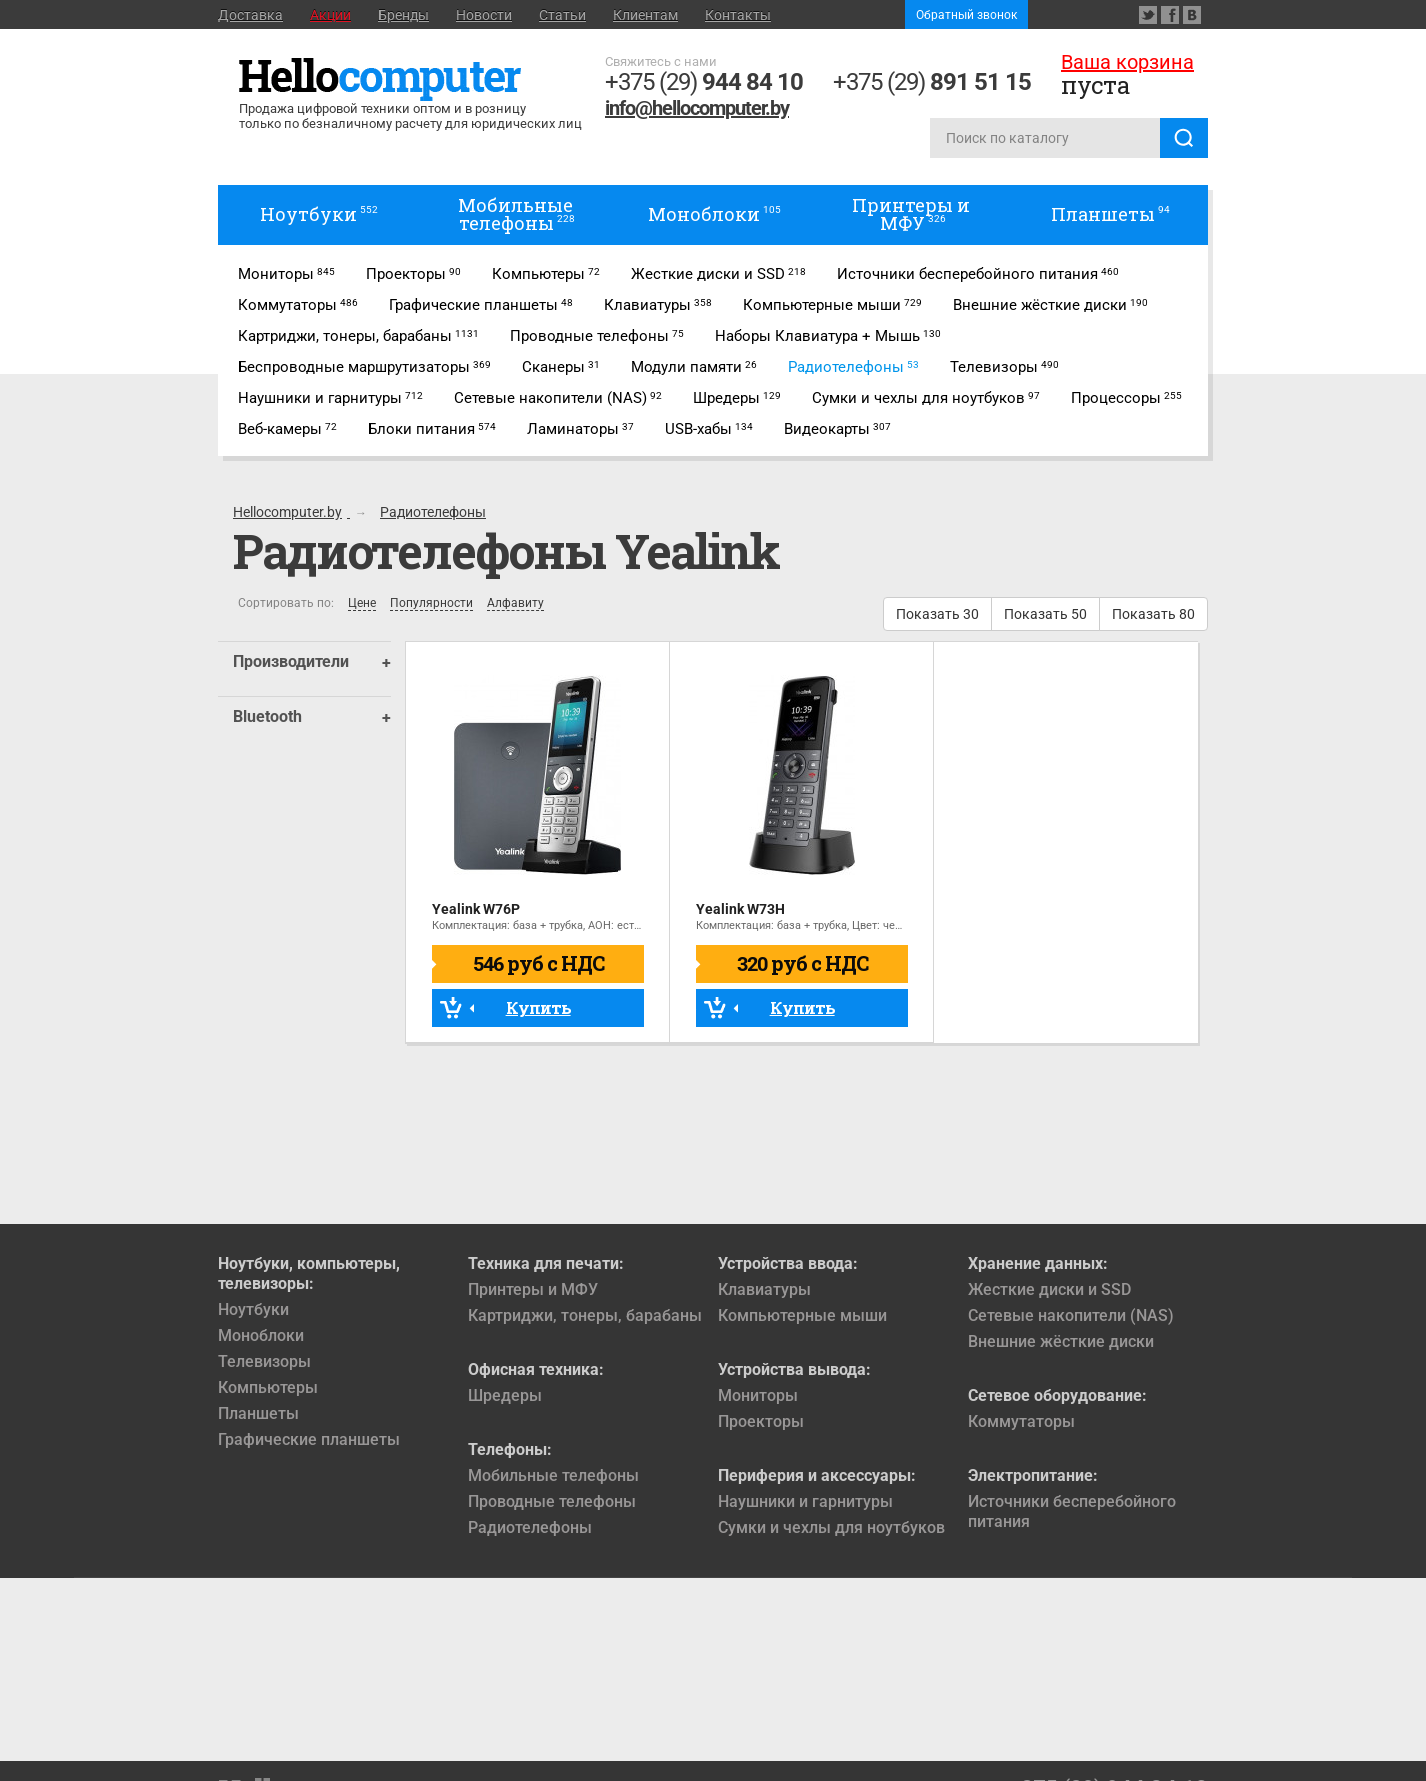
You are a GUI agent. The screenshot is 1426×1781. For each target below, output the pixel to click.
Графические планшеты (309, 1439)
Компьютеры (268, 1387)
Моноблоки (261, 1335)
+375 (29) (704, 82)
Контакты (738, 15)
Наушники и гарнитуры (805, 1501)
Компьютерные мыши (802, 1315)
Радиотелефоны (530, 1527)
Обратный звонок (966, 15)
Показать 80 (1153, 614)
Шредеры (505, 1395)
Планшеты (258, 1413)
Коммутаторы (1021, 1421)
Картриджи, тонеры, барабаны (585, 1315)
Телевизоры (264, 1361)
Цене (362, 603)
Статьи (562, 15)
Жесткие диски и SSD (1049, 1289)
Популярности (431, 603)
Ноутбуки (253, 1309)
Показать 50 (1045, 614)
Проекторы (761, 1421)
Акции (330, 15)
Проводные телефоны (552, 1501)
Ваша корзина (1127, 62)
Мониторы (758, 1395)
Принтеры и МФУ (533, 1289)
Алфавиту (515, 603)
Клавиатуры (764, 1289)
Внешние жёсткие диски (1061, 1341)
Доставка (250, 15)
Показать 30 (937, 614)
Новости (484, 15)
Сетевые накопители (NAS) (1071, 1315)
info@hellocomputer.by (697, 108)
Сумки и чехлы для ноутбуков (831, 1527)
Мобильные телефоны (553, 1475)
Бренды (403, 15)
